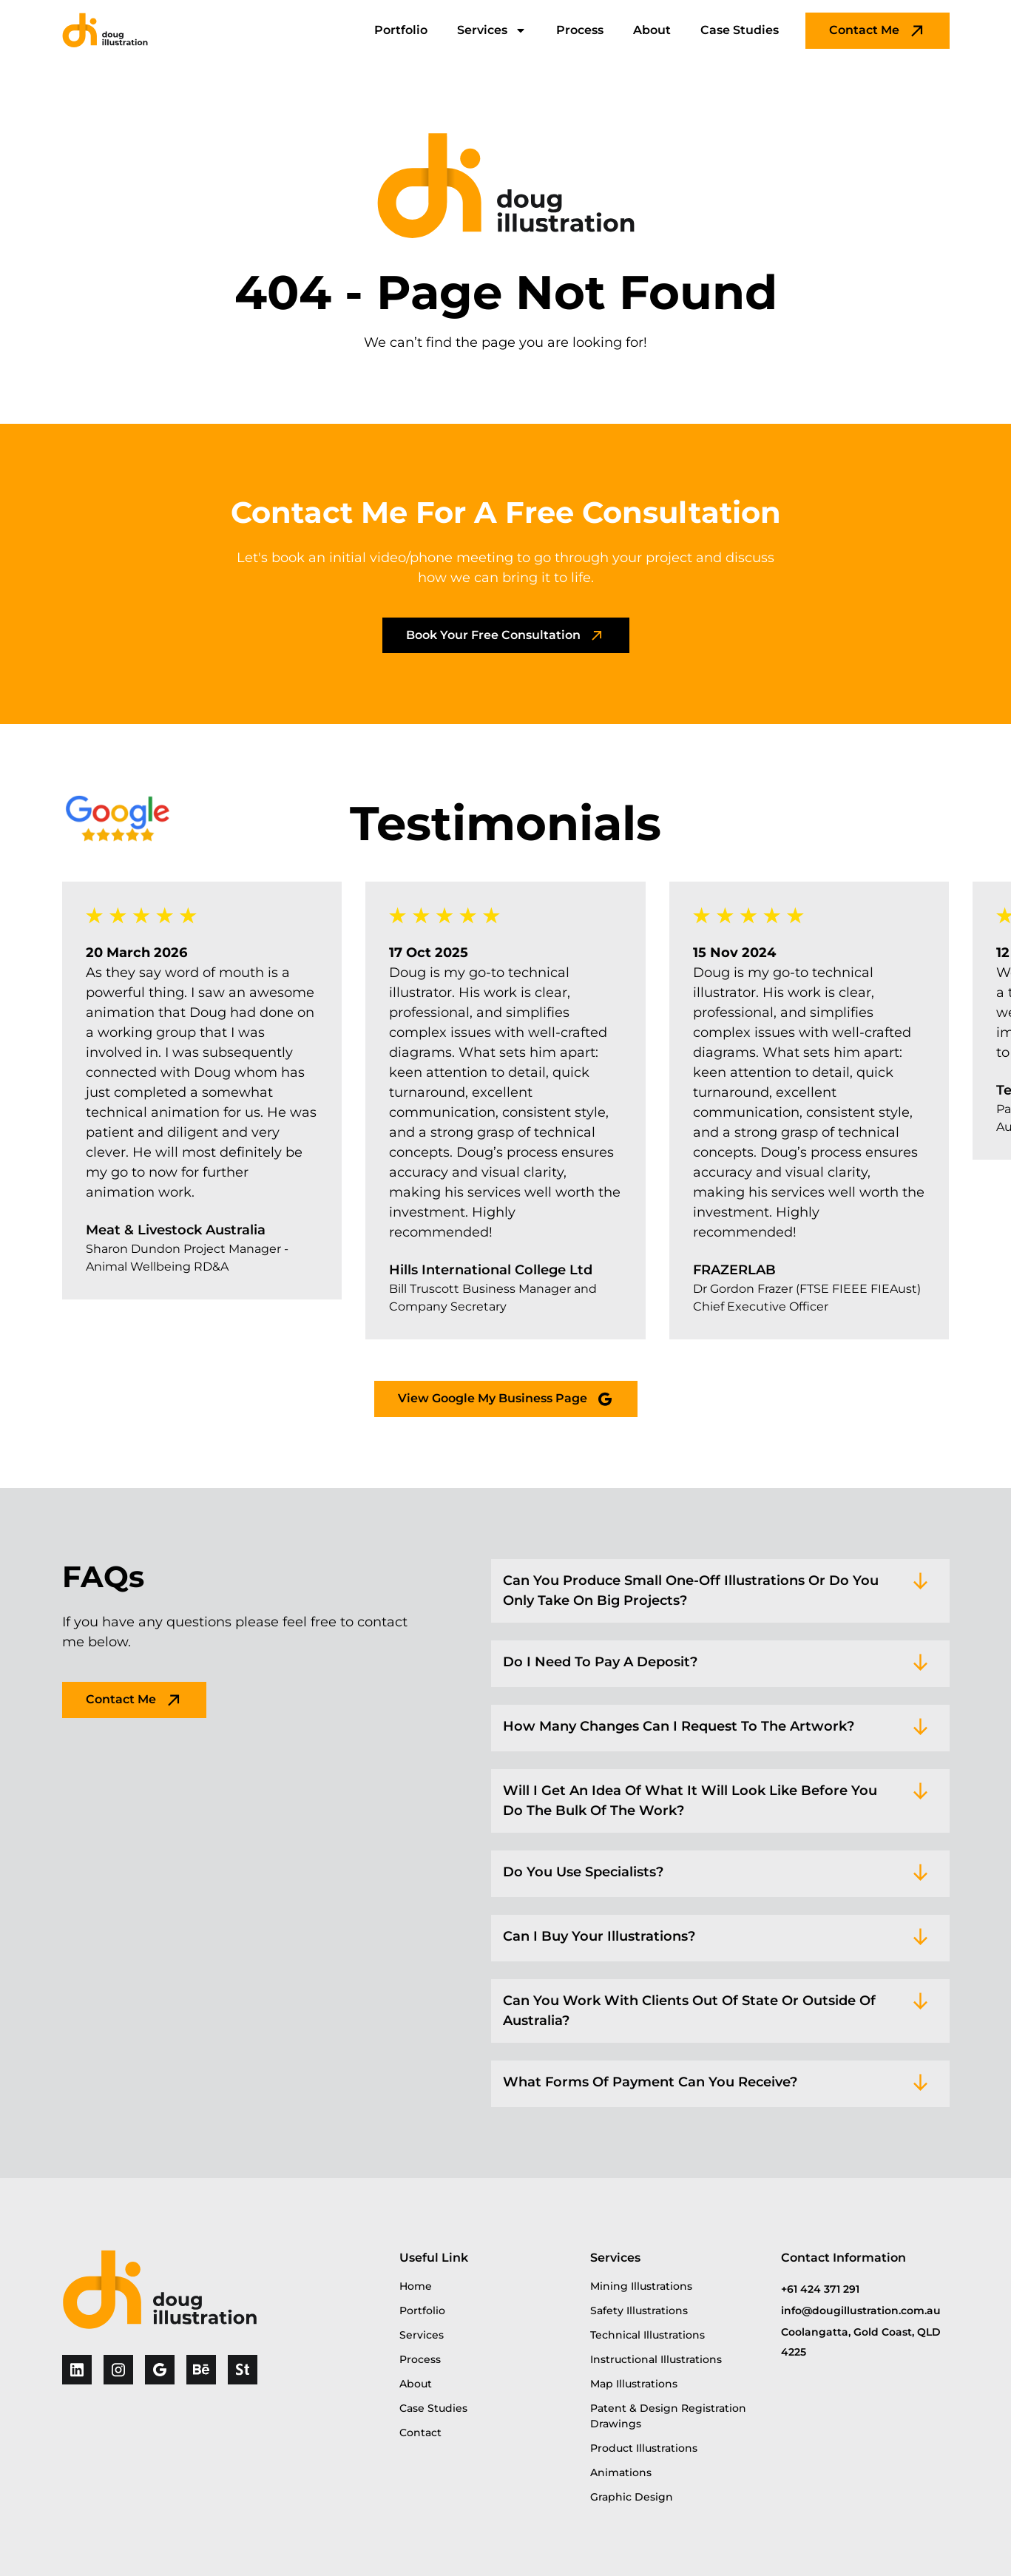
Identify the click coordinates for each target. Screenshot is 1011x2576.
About (652, 30)
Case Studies (739, 30)
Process (579, 30)
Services (492, 30)
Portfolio (400, 30)
